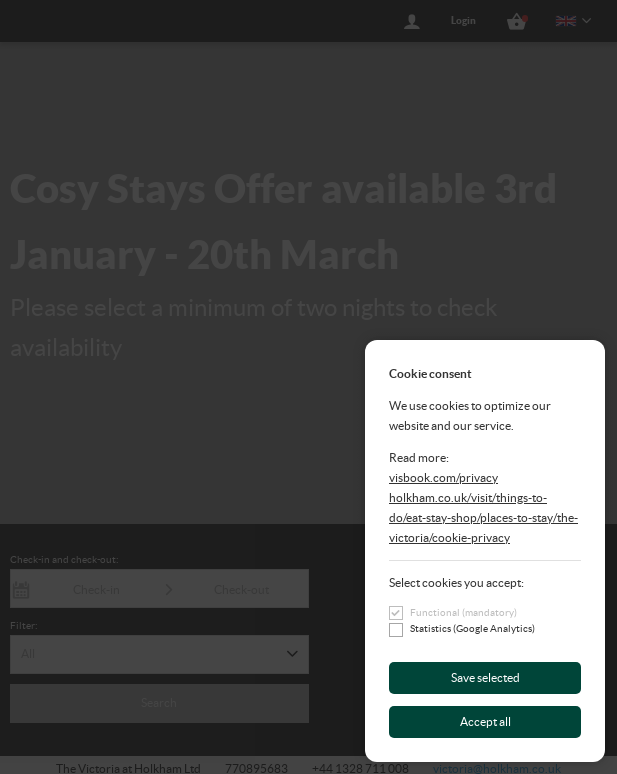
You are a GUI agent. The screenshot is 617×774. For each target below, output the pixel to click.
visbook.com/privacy (443, 477)
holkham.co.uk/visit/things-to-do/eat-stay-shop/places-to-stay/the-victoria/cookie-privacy (483, 517)
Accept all (485, 721)
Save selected (485, 677)
